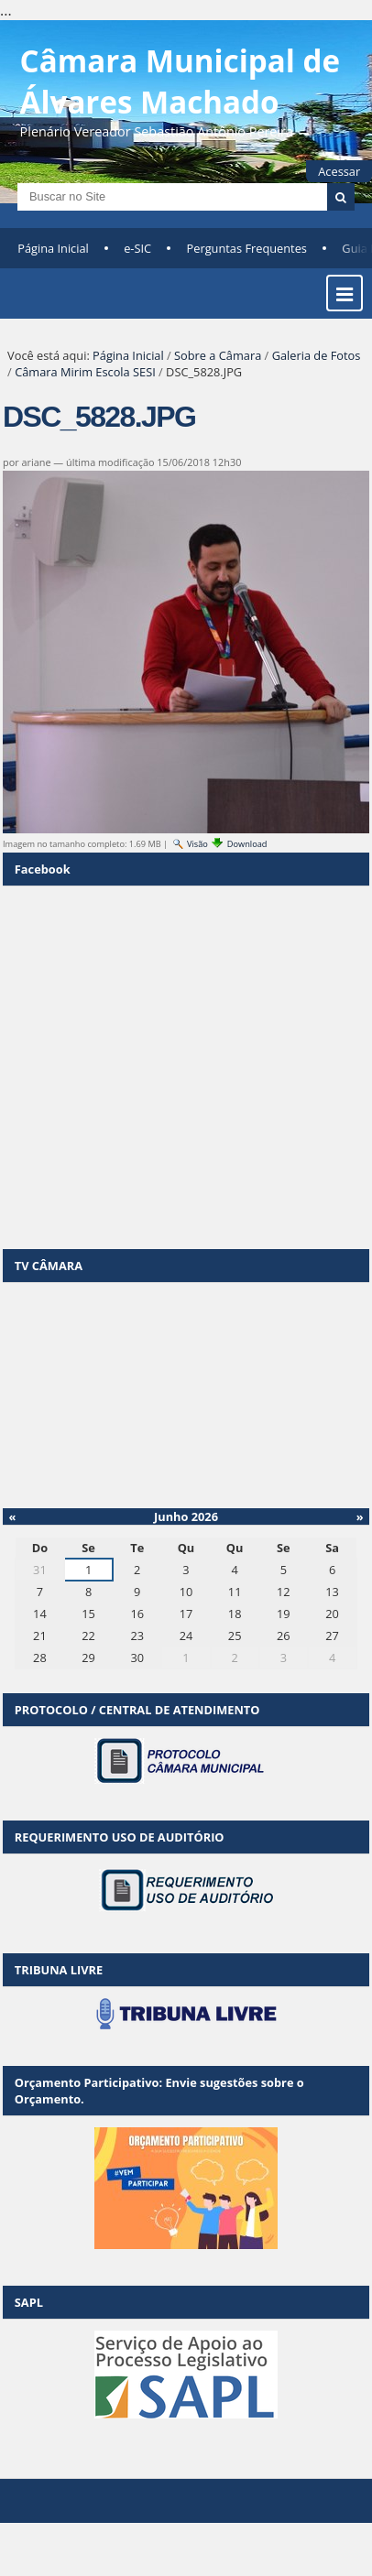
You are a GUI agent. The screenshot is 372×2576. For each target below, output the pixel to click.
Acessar (339, 171)
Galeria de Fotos (316, 355)
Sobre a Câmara (217, 355)
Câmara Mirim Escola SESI (85, 372)
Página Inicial (53, 248)
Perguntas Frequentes (247, 248)
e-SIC (137, 248)
